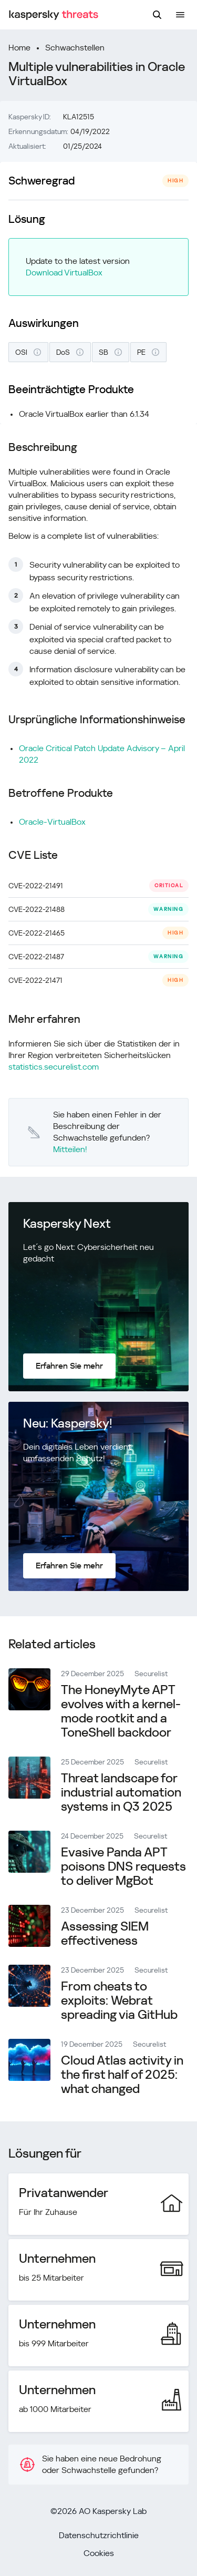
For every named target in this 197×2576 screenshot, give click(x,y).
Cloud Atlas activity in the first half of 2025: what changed (122, 2074)
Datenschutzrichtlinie (99, 2535)
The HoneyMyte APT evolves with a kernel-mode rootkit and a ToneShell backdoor (121, 1711)
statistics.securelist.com (53, 1067)
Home (19, 48)
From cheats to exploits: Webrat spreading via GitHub (119, 2000)
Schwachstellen (75, 48)
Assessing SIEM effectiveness (105, 1933)
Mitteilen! (70, 1149)
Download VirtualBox (64, 273)
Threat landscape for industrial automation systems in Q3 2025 (121, 1792)
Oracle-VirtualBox (52, 822)
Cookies (99, 2553)
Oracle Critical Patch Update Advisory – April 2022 (102, 754)
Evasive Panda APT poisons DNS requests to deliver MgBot (123, 1866)
